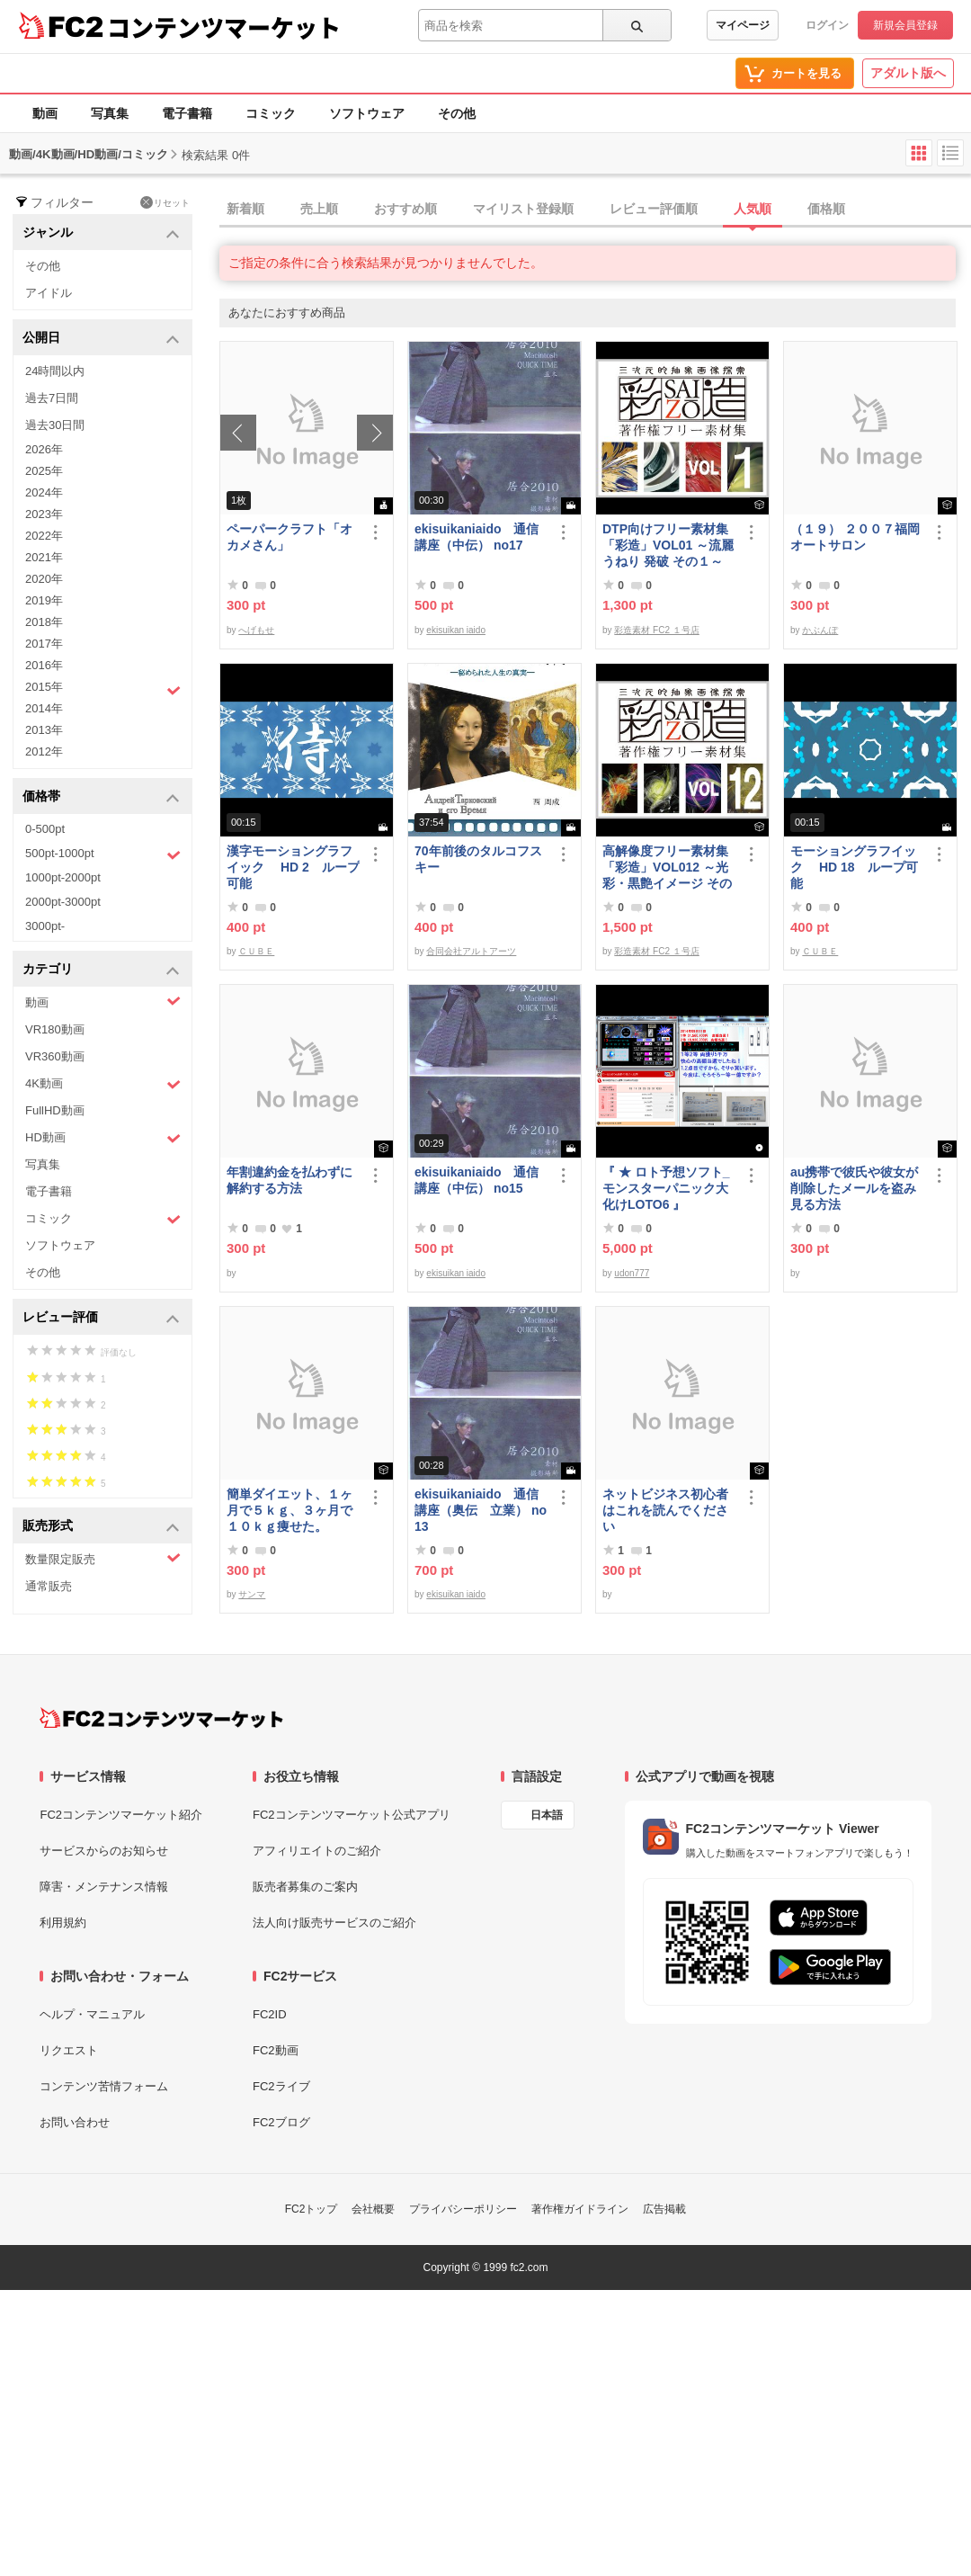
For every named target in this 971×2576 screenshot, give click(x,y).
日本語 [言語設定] (546, 1815)
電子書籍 (187, 113)
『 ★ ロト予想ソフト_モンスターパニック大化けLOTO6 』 (666, 1188)
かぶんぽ (820, 630)
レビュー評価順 (654, 208)
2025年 (44, 471)
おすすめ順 (405, 208)
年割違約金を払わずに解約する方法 (289, 1180)
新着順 (245, 208)
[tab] (595, 210)
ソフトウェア (367, 113)
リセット (165, 202)
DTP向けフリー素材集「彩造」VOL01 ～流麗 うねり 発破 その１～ (668, 545)
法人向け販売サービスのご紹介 (334, 1922)
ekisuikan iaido (456, 630)
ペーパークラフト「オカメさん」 (289, 537)
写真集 (110, 113)
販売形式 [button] (101, 1526)
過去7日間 (51, 398)
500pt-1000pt (103, 854)
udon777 (631, 1273)
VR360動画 (55, 1056)
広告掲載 (664, 2209)
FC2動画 (275, 2050)
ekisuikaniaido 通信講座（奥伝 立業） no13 (480, 1510)
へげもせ (256, 630)
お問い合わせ (75, 2122)
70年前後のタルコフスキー (478, 859)
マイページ (743, 25)
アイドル (48, 293)
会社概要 (373, 2209)
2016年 (44, 665)
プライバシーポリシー (463, 2209)
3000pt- (45, 926)
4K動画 (103, 1084)
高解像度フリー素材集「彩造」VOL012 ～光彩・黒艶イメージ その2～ (667, 867)
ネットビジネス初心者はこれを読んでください (665, 1510)
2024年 (44, 492)
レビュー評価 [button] (101, 1318)
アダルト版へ (908, 73)
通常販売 (48, 1586)
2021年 (44, 557)
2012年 (44, 751)
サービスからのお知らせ (104, 1850)
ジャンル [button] (101, 233)
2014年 (44, 708)
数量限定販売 (103, 1558)
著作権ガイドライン (579, 2209)
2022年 (44, 535)
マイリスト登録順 (523, 208)
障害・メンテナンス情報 (104, 1886)
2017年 (44, 643)
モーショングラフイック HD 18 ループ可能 (854, 867)
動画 (45, 113)
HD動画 (103, 1138)
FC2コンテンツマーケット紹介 (121, 1814)
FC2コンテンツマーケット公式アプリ (351, 1814)
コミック (270, 113)
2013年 (44, 730)
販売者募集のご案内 (305, 1886)
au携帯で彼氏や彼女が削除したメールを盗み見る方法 (854, 1188)
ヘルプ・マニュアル (92, 2014)
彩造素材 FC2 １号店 (656, 630)
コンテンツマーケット (224, 27)
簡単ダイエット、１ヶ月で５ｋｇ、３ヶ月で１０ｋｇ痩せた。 (289, 1510)
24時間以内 (55, 371)
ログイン (827, 25)
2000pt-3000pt (63, 901)
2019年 (44, 600)
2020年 (44, 579)
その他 (457, 113)
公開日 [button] (101, 338)
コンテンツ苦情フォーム (104, 2086)
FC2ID (270, 2014)
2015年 (103, 689)
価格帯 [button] (101, 797)
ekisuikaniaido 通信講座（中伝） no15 (476, 1180)
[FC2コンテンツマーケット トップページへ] (161, 1718)
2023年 (44, 514)
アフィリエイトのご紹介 (317, 1850)
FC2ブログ (281, 2122)
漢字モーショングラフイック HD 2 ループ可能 (293, 867)
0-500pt (45, 829)
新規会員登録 (905, 25)
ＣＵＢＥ (256, 951)
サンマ (251, 1594)
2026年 (44, 449)
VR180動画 (55, 1029)
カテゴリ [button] (101, 970)
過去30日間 (55, 425)
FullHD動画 (55, 1110)
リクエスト (69, 2050)
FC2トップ (311, 2209)
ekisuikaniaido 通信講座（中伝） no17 (476, 537)
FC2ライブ (281, 2086)
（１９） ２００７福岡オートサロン (855, 537)
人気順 (752, 208)
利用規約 (63, 1922)
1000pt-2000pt (63, 877)
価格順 (826, 208)
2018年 (44, 622)
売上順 (319, 208)
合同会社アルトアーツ (471, 951)
